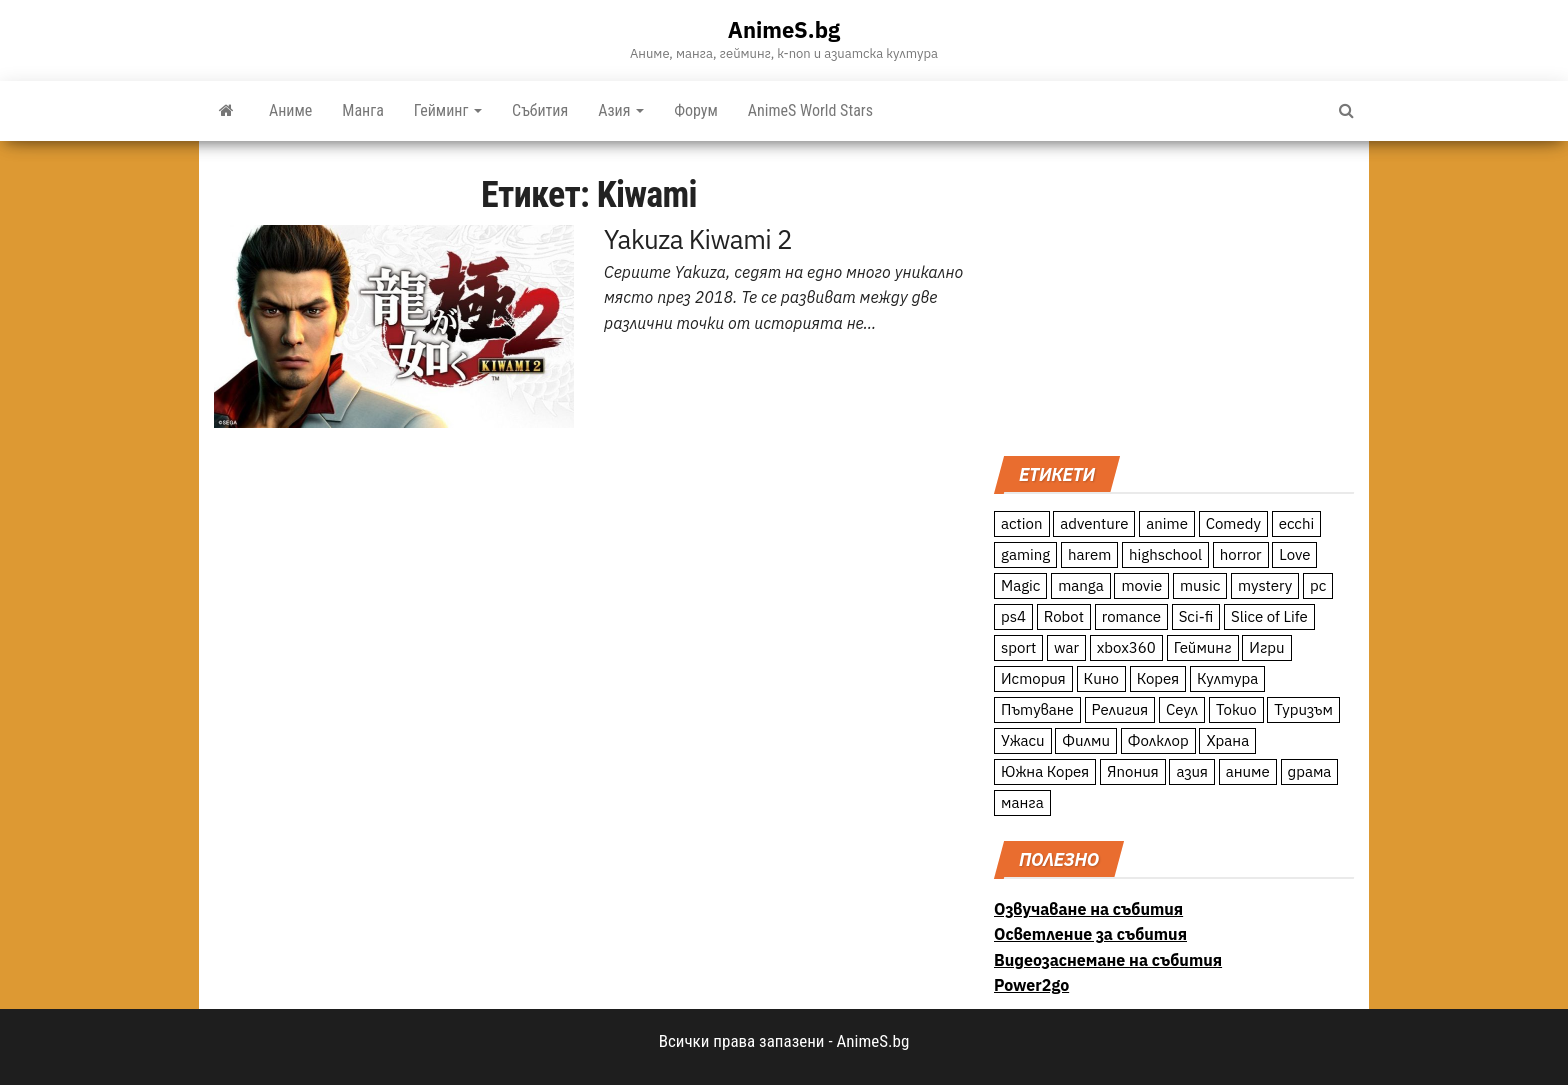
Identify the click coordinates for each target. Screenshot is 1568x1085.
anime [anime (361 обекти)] (1167, 523)
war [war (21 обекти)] (1066, 647)
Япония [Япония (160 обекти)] (1133, 771)
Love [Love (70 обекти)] (1294, 554)
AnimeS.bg (784, 29)
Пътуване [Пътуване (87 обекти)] (1037, 709)
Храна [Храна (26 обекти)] (1227, 740)
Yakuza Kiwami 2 (698, 239)
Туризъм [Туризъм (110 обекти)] (1303, 709)
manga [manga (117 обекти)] (1081, 585)
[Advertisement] (1174, 296)
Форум (696, 110)
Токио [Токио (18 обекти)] (1236, 709)
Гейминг (448, 110)
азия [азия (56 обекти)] (1192, 771)
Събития (540, 110)
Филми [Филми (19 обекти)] (1086, 740)
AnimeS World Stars (810, 110)
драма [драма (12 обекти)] (1310, 771)
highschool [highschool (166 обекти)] (1165, 554)
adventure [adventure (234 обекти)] (1094, 523)
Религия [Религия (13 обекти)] (1120, 709)
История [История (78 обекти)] (1033, 678)
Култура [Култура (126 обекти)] (1227, 678)
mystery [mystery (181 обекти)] (1265, 585)
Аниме (290, 110)
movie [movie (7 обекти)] (1141, 585)
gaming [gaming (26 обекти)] (1025, 554)
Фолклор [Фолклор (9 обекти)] (1158, 740)
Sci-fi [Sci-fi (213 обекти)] (1196, 616)
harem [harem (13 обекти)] (1089, 554)
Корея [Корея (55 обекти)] (1158, 678)
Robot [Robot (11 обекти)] (1064, 616)
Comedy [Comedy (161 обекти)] (1233, 523)
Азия (621, 110)
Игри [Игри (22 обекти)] (1266, 647)
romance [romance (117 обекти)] (1131, 616)
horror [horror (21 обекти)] (1241, 554)
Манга (363, 110)
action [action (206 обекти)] (1022, 523)
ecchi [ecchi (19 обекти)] (1297, 523)
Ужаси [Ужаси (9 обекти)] (1023, 740)
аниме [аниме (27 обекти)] (1248, 771)
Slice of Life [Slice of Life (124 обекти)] (1269, 616)
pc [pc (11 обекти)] (1318, 585)
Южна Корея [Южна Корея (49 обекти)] (1045, 771)
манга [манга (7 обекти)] (1022, 802)
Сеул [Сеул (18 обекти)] (1182, 709)
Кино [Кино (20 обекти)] (1101, 678)
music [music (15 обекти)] (1200, 585)
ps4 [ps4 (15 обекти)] (1013, 616)
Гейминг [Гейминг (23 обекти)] (1203, 647)
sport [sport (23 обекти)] (1018, 647)
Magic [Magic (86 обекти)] (1020, 585)
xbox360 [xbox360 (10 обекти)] (1126, 647)
